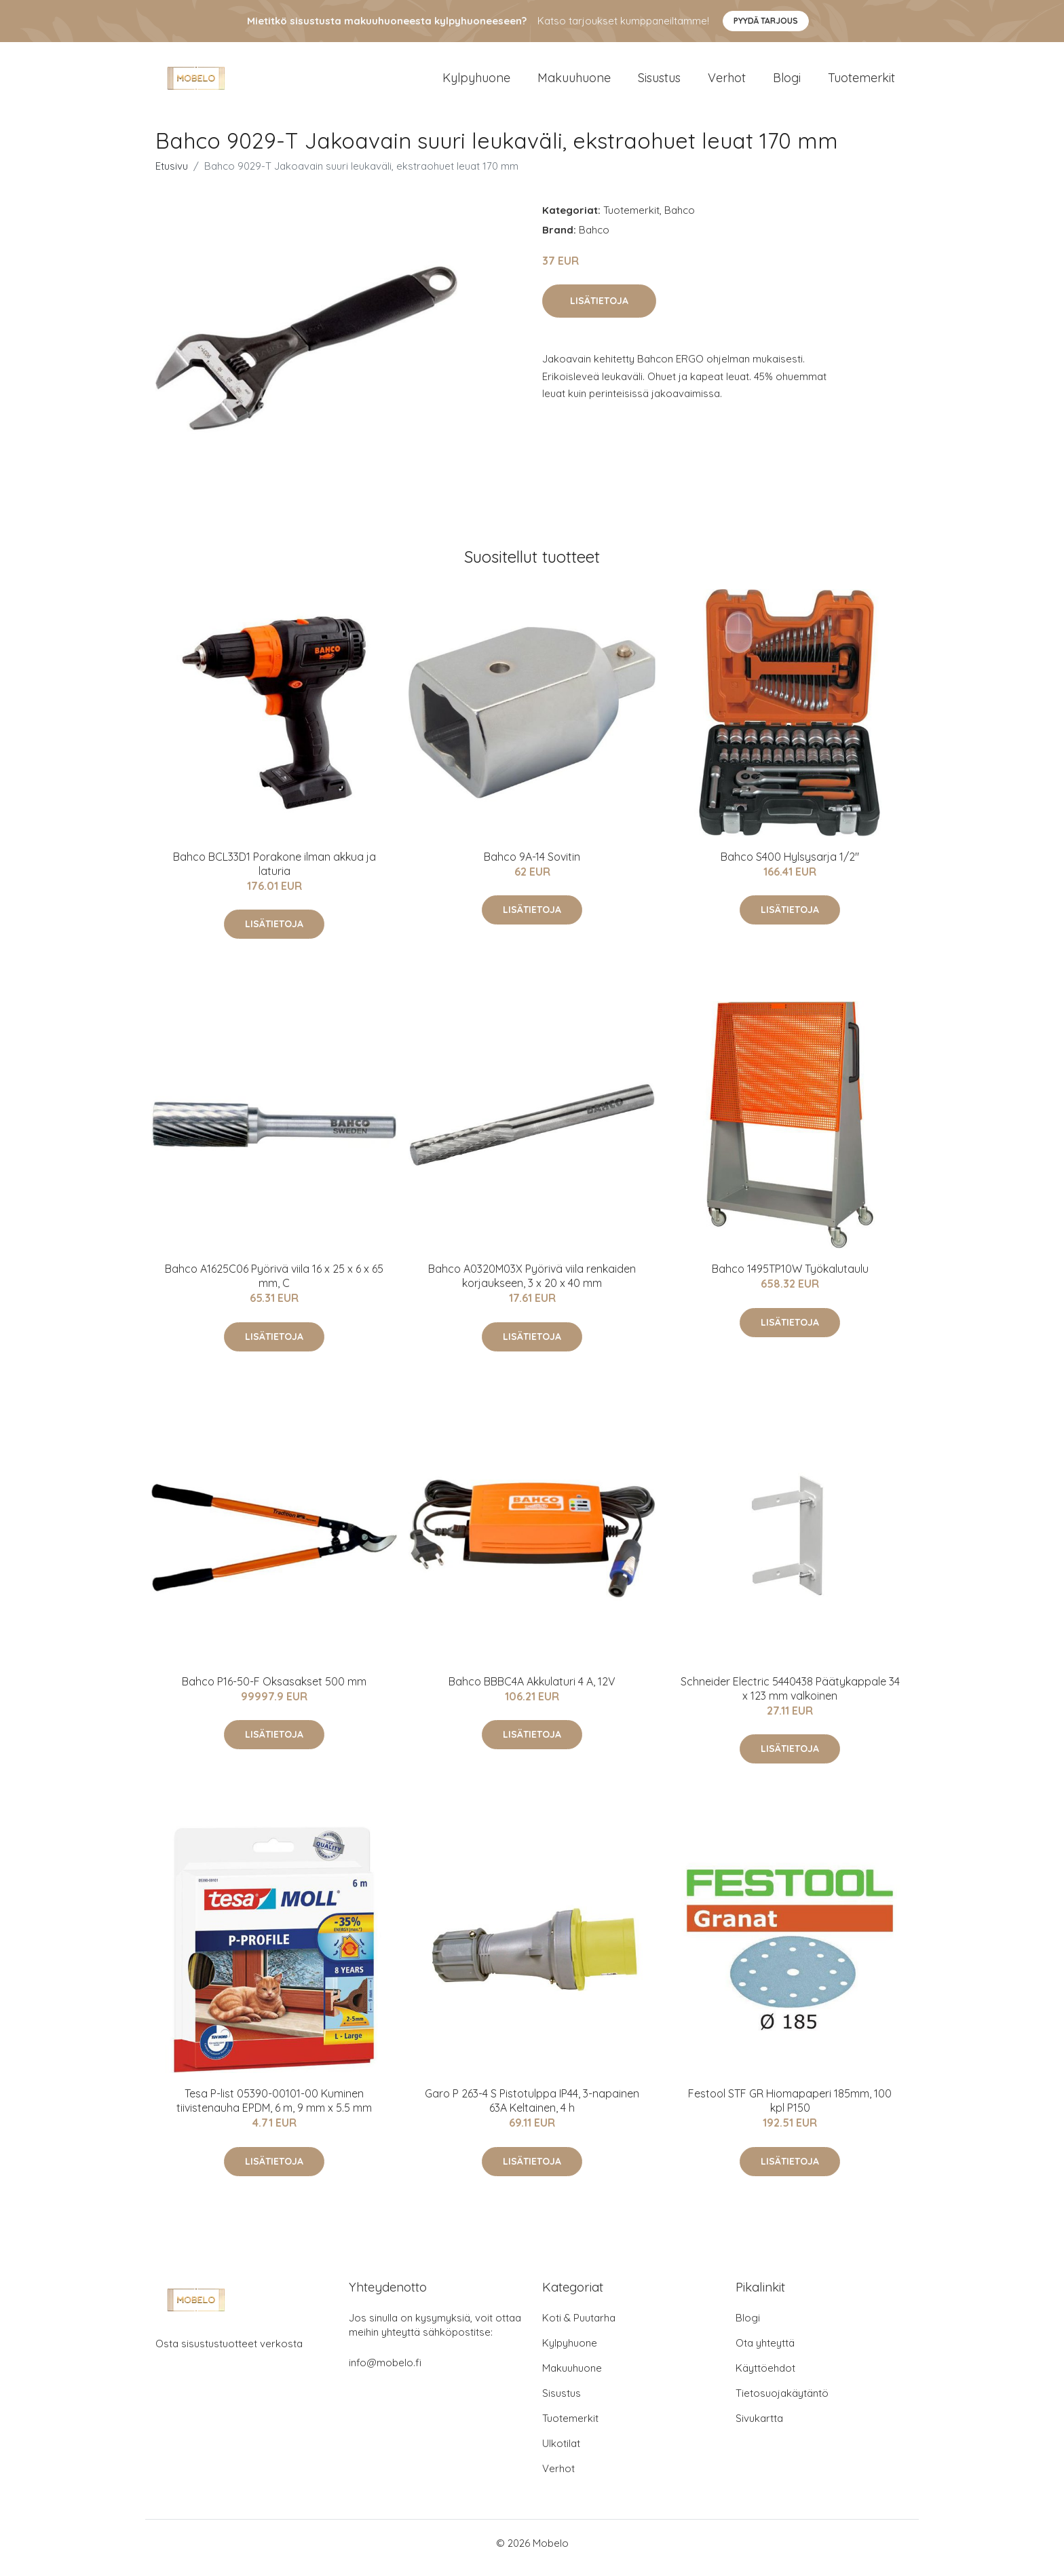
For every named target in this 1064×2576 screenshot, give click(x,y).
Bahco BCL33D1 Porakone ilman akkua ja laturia (274, 873)
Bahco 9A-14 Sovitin (532, 866)
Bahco (679, 219)
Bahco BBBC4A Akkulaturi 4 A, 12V (532, 1691)
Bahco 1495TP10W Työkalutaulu (790, 1278)
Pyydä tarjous (766, 21)
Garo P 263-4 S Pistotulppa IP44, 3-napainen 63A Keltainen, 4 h (532, 2110)
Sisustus (659, 82)
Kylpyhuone (476, 82)
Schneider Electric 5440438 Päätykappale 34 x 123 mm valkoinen (790, 1698)
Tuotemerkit (861, 82)
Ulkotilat (561, 2452)
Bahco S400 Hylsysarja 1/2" (790, 866)
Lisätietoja (599, 310)
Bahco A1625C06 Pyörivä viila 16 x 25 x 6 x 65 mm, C (274, 1285)
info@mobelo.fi (385, 2372)
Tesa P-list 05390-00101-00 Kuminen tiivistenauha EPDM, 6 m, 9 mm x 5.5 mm (274, 2110)
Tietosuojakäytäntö (782, 2402)
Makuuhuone (574, 82)
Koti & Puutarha (578, 2327)
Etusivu (171, 175)
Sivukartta (759, 2427)
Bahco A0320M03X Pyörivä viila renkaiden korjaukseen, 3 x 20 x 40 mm (532, 1285)
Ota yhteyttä (765, 2352)
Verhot (727, 82)
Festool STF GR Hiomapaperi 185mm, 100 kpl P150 (790, 2110)
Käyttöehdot (765, 2377)
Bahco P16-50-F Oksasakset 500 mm (274, 1691)
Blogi (787, 82)
